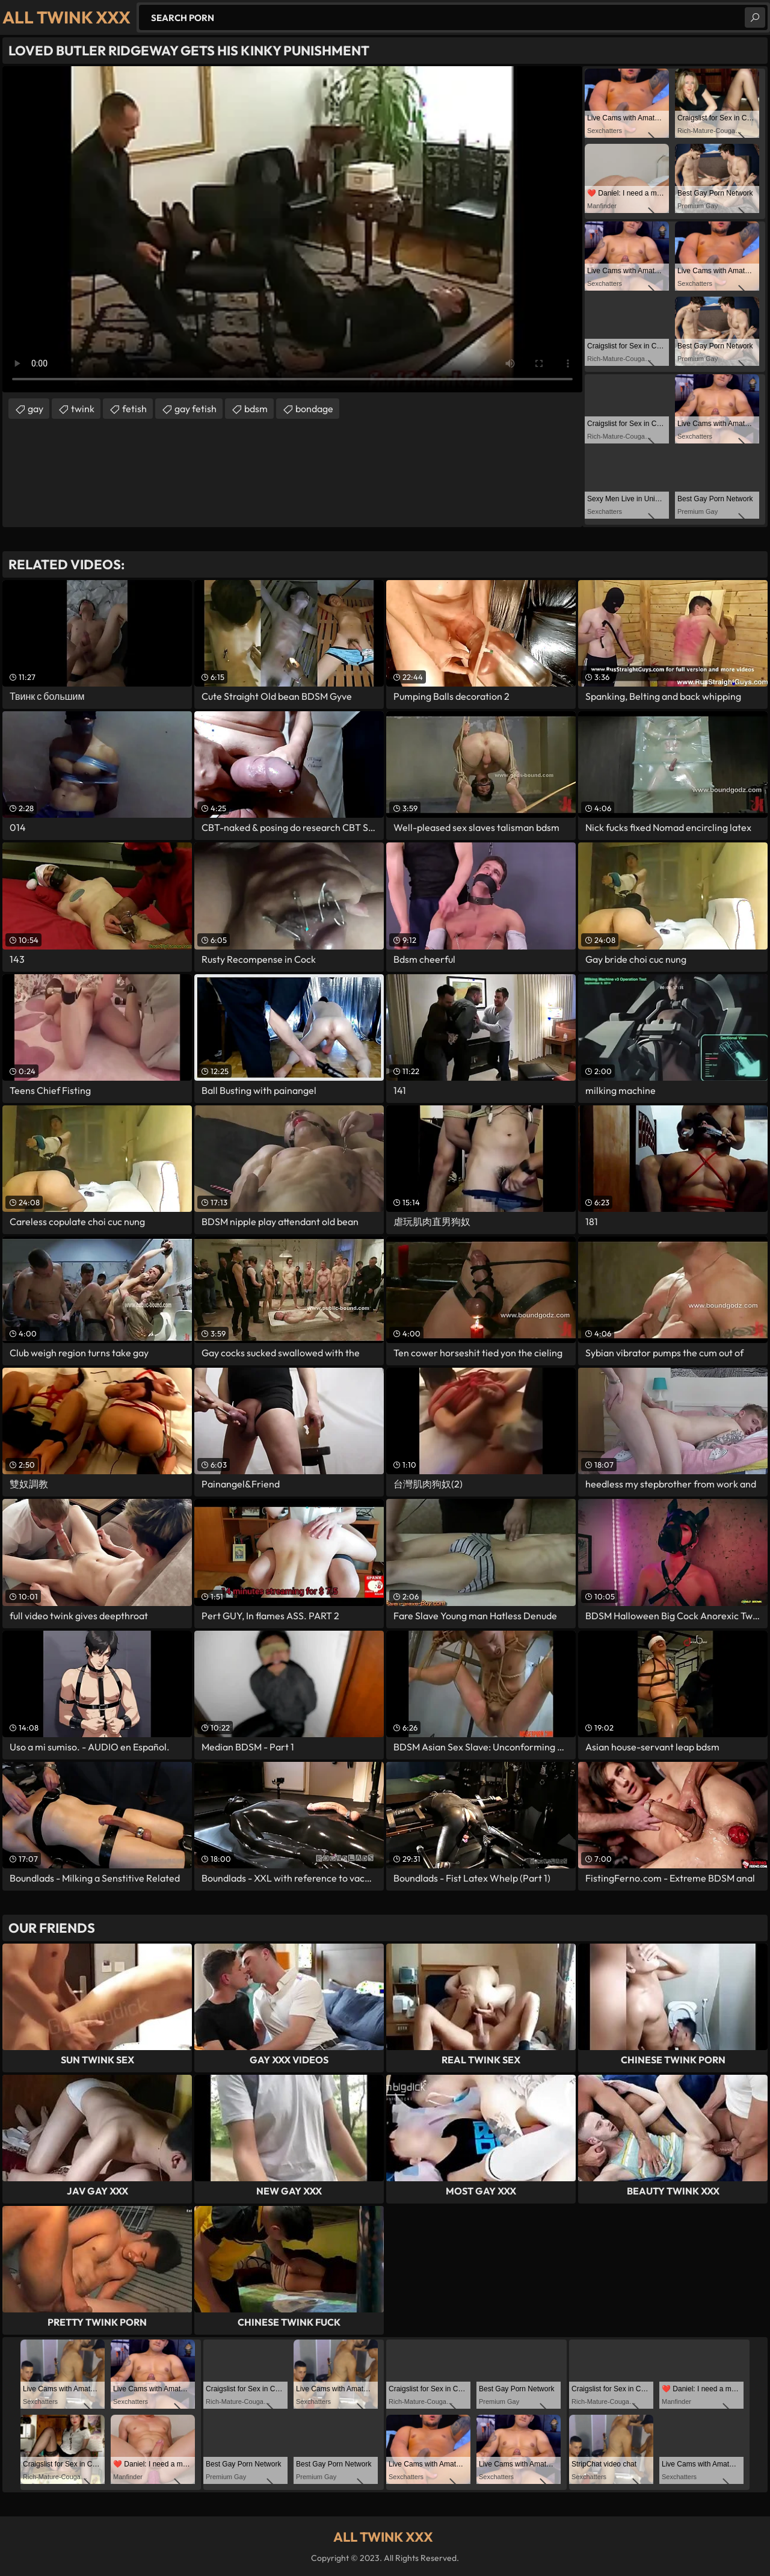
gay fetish (195, 409)
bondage (314, 409)
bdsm (256, 409)
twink (82, 409)
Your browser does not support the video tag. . (292, 229)
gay (35, 409)
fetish (134, 409)
